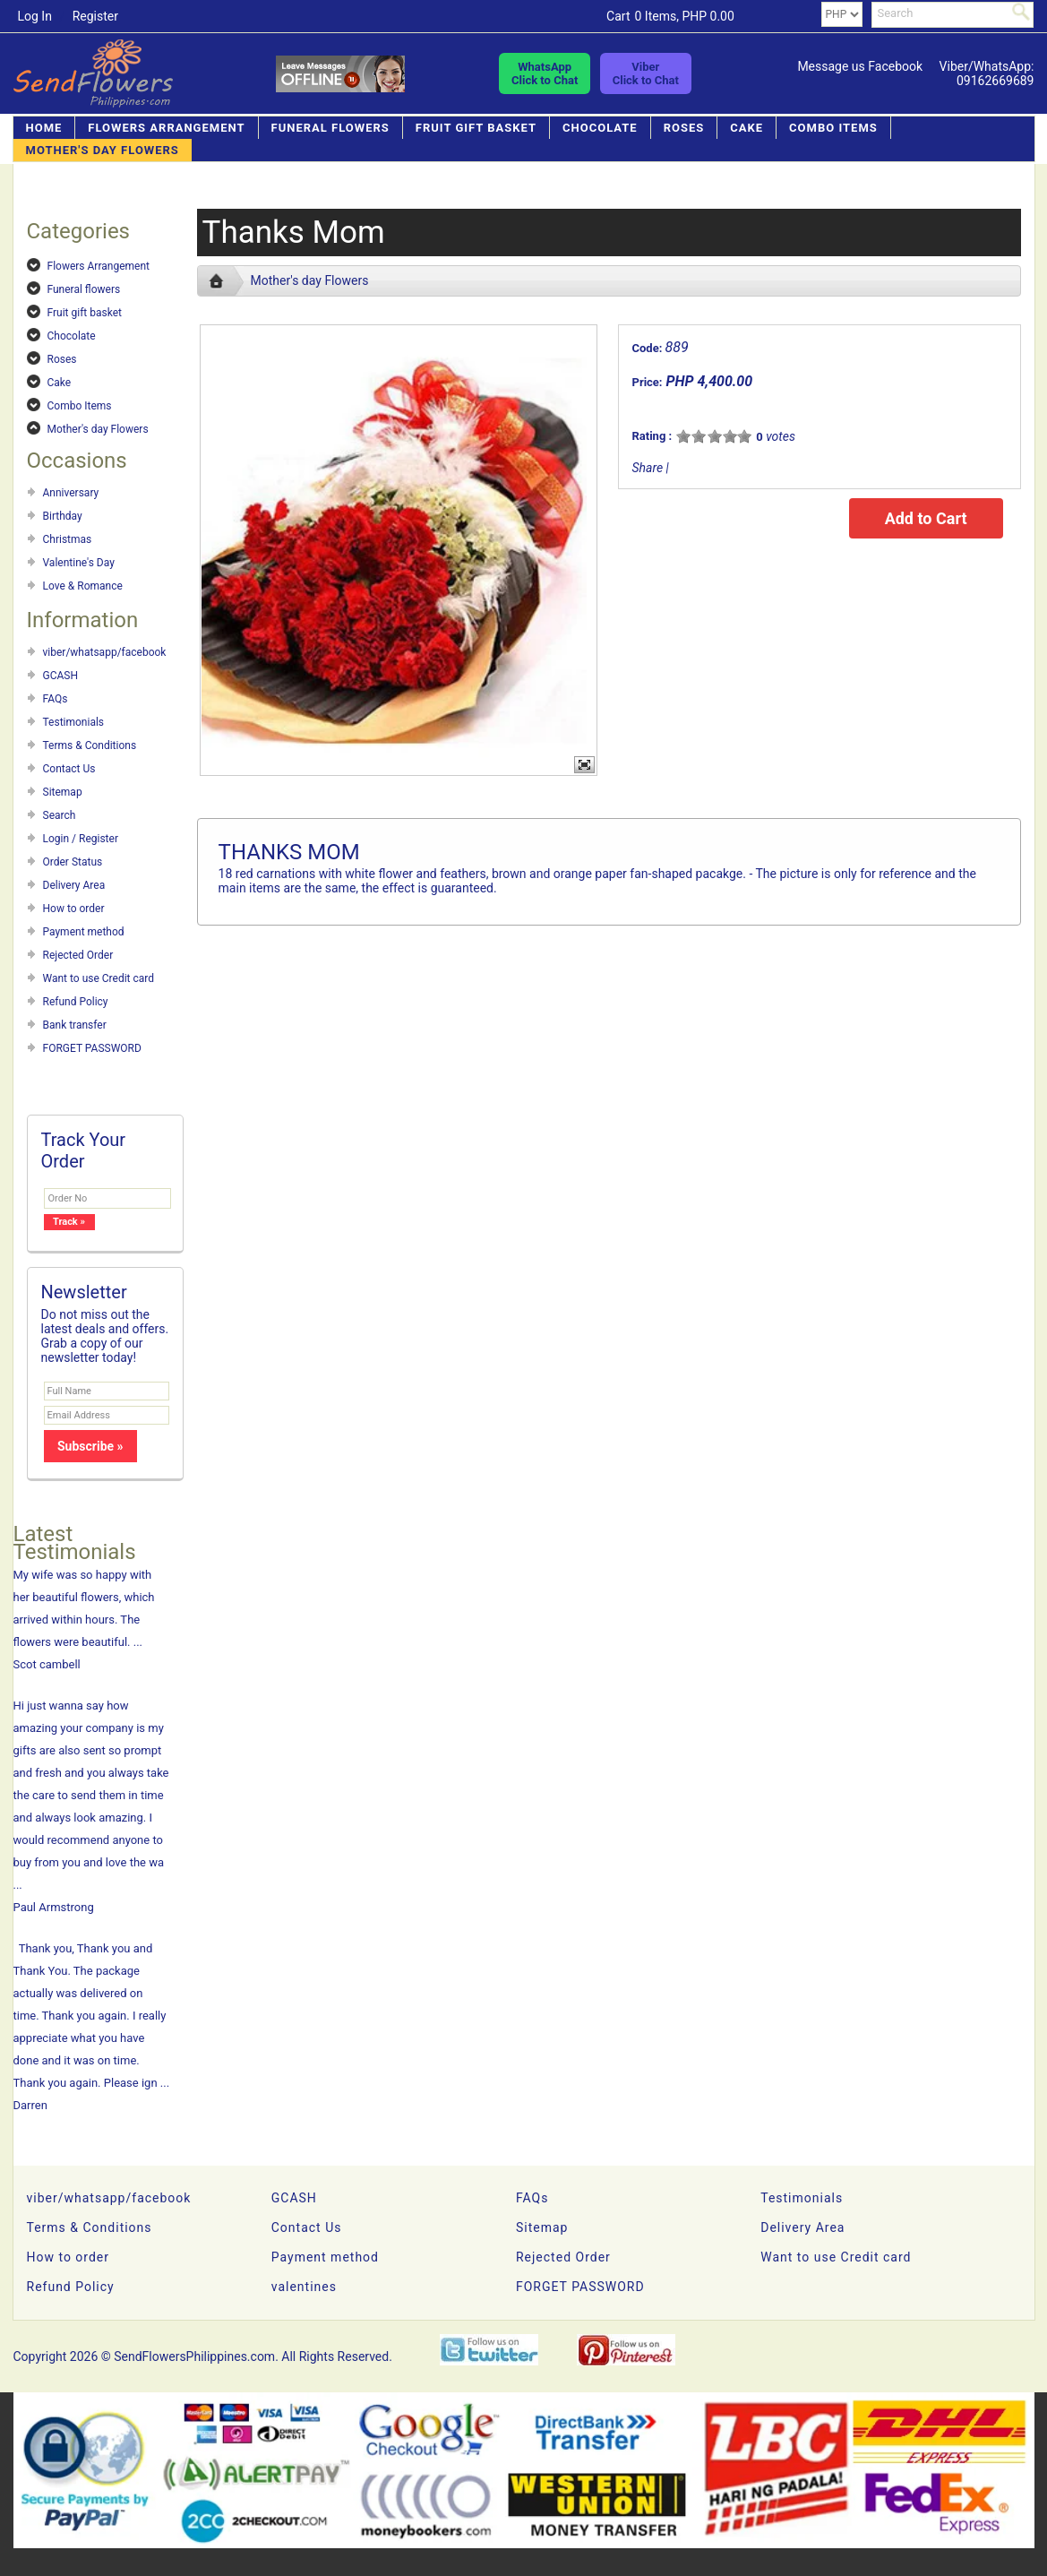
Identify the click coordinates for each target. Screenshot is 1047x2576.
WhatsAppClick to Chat (544, 73)
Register (95, 16)
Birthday (62, 516)
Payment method (83, 932)
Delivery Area (74, 885)
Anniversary (71, 493)
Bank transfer (75, 1025)
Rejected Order (78, 955)
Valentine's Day (79, 562)
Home (44, 127)
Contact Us (69, 768)
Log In (35, 16)
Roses (684, 127)
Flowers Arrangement (166, 127)
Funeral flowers (330, 127)
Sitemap (62, 792)
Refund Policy (75, 1001)
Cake (746, 127)
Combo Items (833, 127)
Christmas (67, 539)
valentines (304, 2286)
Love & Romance (83, 586)
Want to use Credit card (99, 978)
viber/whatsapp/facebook (105, 652)
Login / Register (80, 838)
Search (59, 815)
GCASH (61, 675)
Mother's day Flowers (102, 150)
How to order (74, 908)
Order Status (73, 862)
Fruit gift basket (476, 127)
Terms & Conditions (90, 745)
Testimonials (74, 722)
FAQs (55, 699)
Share (648, 468)
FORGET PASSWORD (92, 1048)
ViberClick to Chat (646, 73)
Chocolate (600, 127)
